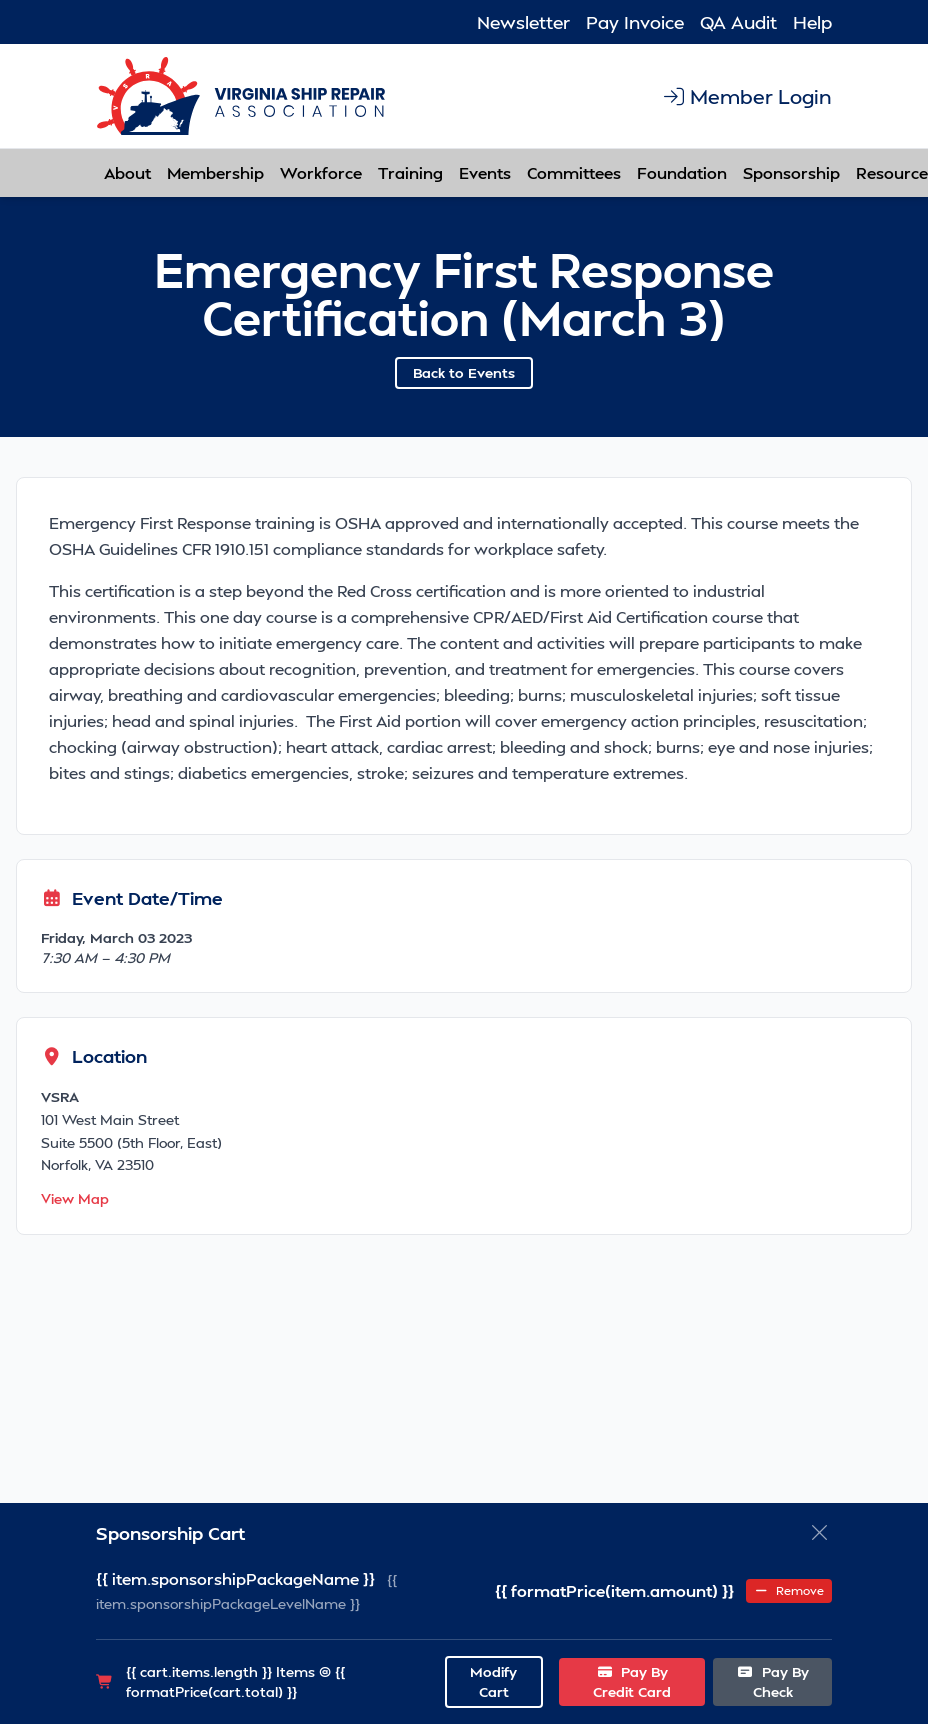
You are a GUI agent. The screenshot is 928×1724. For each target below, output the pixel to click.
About (127, 172)
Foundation (682, 172)
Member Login (746, 96)
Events (485, 172)
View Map (75, 1198)
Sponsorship (791, 172)
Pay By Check (772, 1681)
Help (812, 21)
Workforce (321, 172)
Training (410, 172)
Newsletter (523, 21)
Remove (789, 1590)
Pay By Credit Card (632, 1681)
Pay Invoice (635, 21)
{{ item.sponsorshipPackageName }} (235, 1578)
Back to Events (464, 372)
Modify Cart (493, 1681)
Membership (215, 172)
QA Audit (738, 21)
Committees (574, 172)
